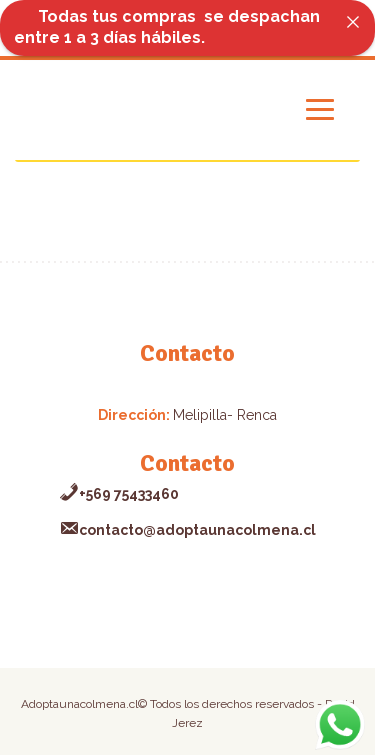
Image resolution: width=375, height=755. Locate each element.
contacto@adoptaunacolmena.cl (187, 530)
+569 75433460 (119, 494)
